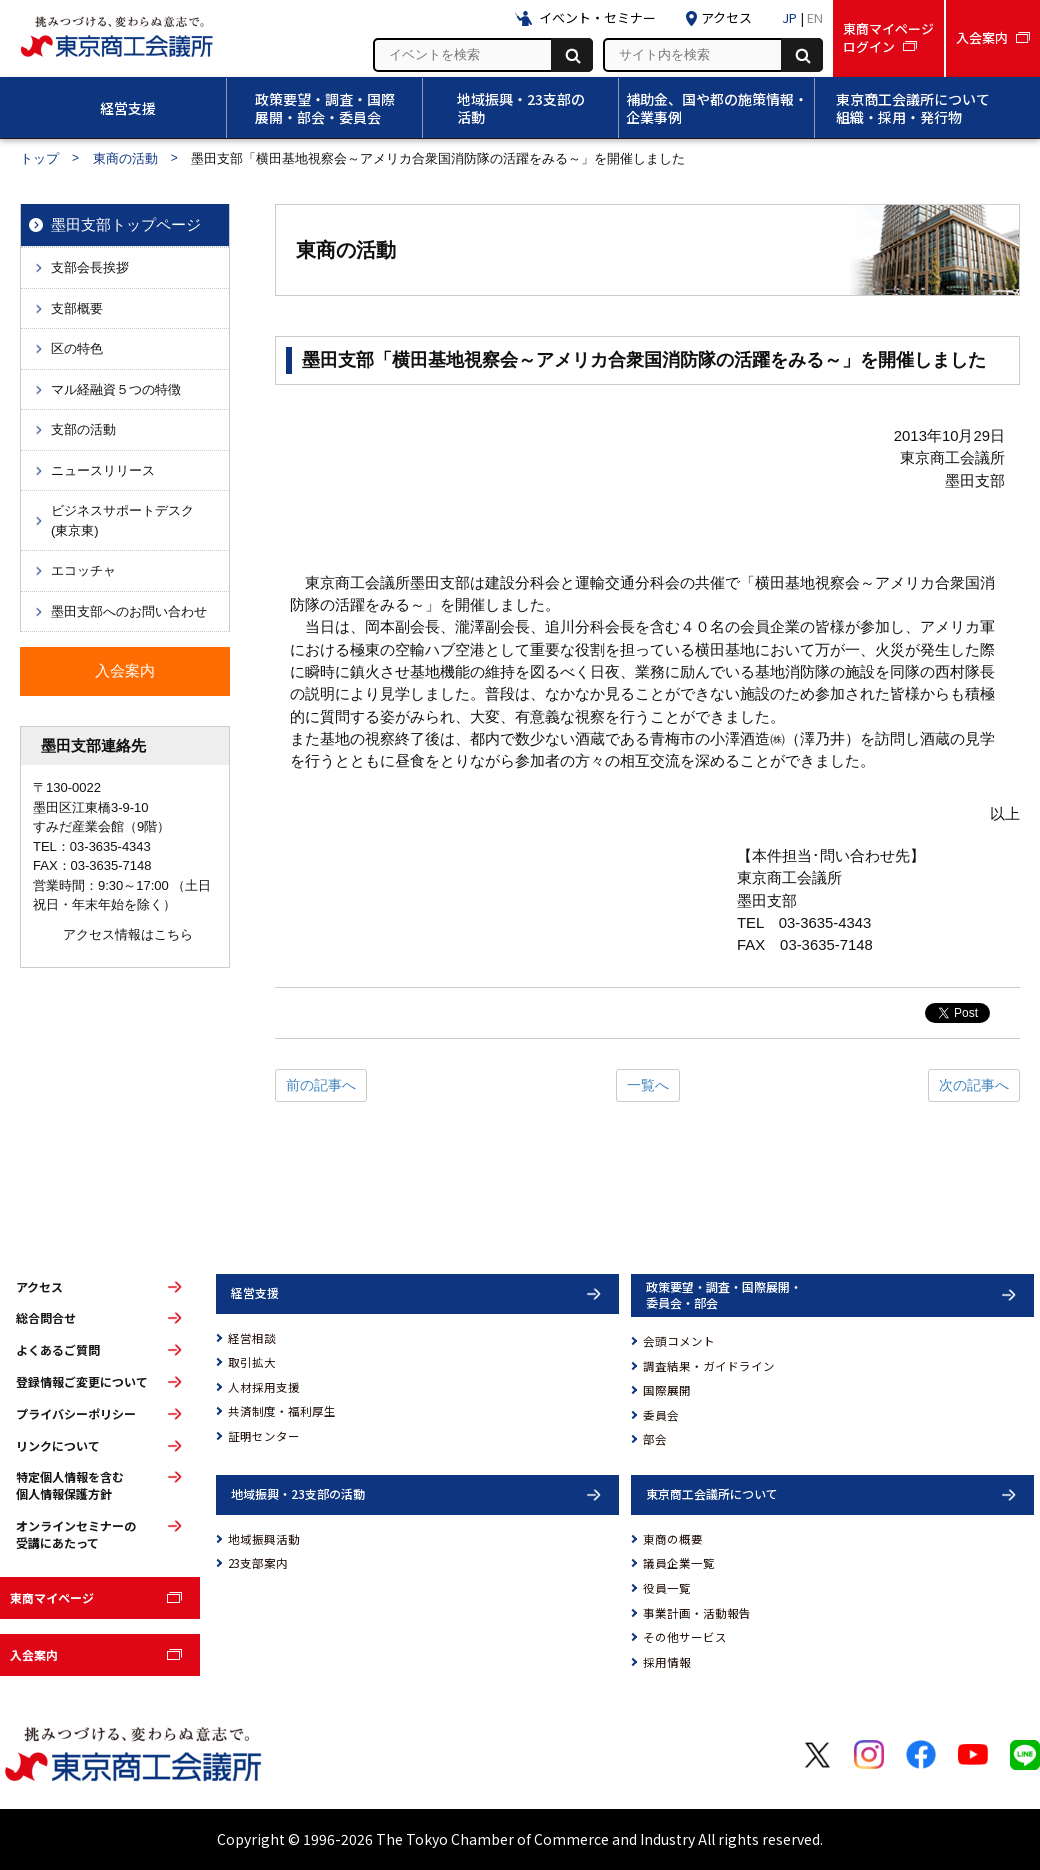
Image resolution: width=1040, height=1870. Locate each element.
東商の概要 (673, 1539)
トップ (39, 158)
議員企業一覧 (679, 1563)
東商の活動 (125, 158)
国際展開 (667, 1390)
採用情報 (667, 1662)
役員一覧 (667, 1588)
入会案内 (34, 1654)
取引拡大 (252, 1362)
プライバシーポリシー (76, 1414)
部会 (655, 1439)
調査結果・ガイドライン (709, 1366)
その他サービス (685, 1637)
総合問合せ (46, 1318)
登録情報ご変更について (82, 1382)
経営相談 (252, 1338)
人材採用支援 (264, 1387)
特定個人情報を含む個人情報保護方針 (70, 1485)
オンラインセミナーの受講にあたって (76, 1534)
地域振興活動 (264, 1539)
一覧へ (648, 1085)
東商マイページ (52, 1597)
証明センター (264, 1436)
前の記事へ (321, 1085)
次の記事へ (974, 1085)
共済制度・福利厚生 (282, 1411)
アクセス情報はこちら (128, 934)
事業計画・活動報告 (697, 1613)
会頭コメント (679, 1341)
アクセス (39, 1287)
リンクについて (58, 1446)
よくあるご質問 (58, 1350)
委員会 (661, 1415)
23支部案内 (258, 1563)
